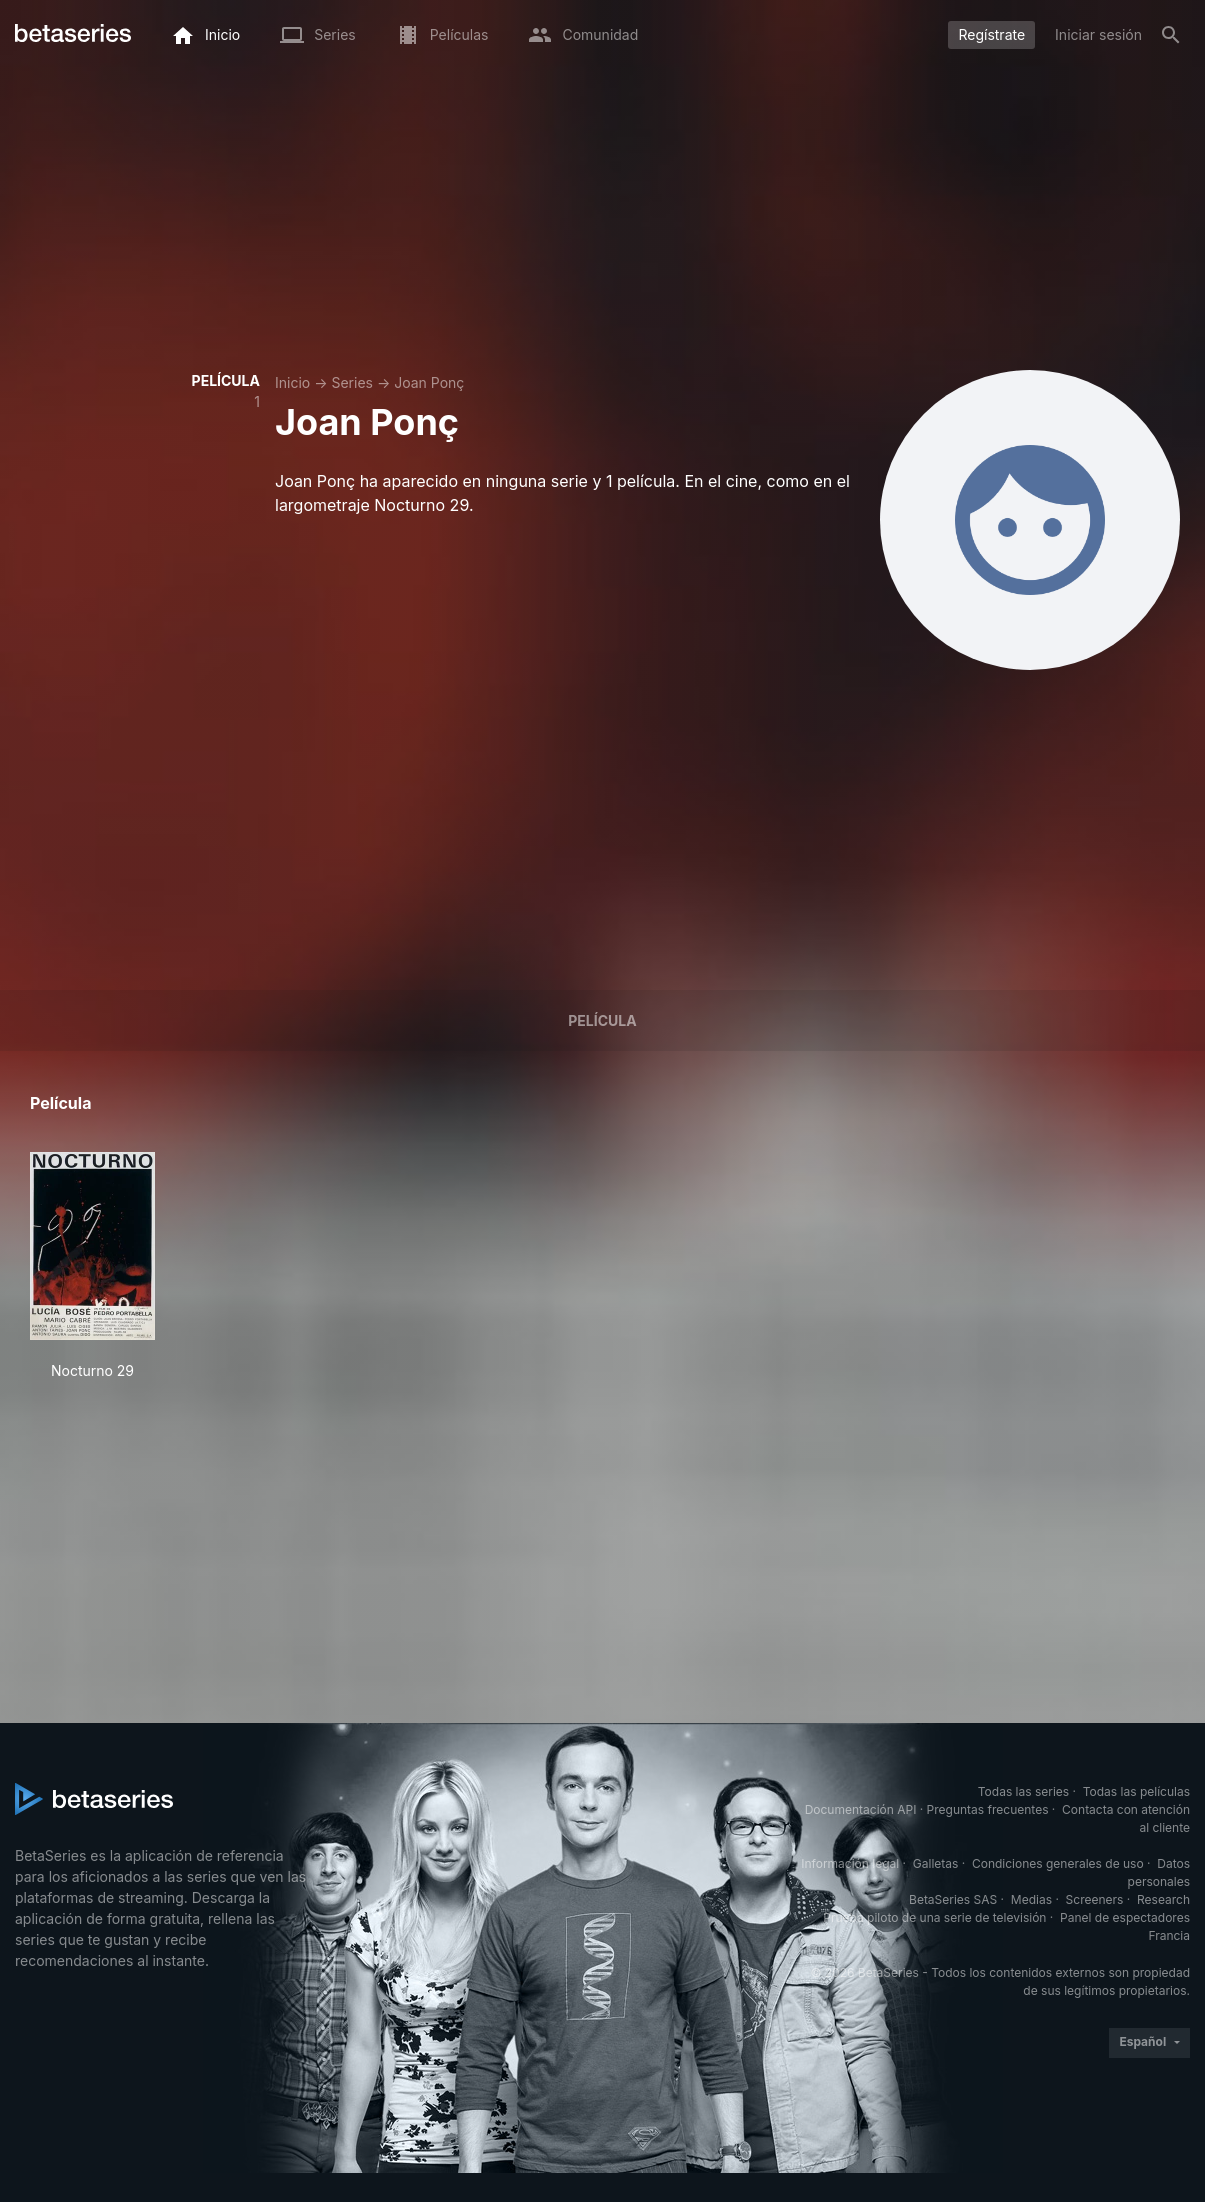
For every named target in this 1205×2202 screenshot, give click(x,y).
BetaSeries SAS (953, 1899)
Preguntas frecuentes (988, 1809)
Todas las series (1023, 1791)
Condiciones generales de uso (1058, 1863)
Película (602, 1020)
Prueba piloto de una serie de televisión (934, 1917)
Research (1163, 1899)
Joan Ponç (429, 382)
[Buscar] (1171, 35)
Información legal (850, 1863)
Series (352, 382)
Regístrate (991, 34)
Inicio (292, 382)
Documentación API (861, 1809)
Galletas (936, 1863)
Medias (1031, 1899)
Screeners (1095, 1899)
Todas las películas (1136, 1791)
